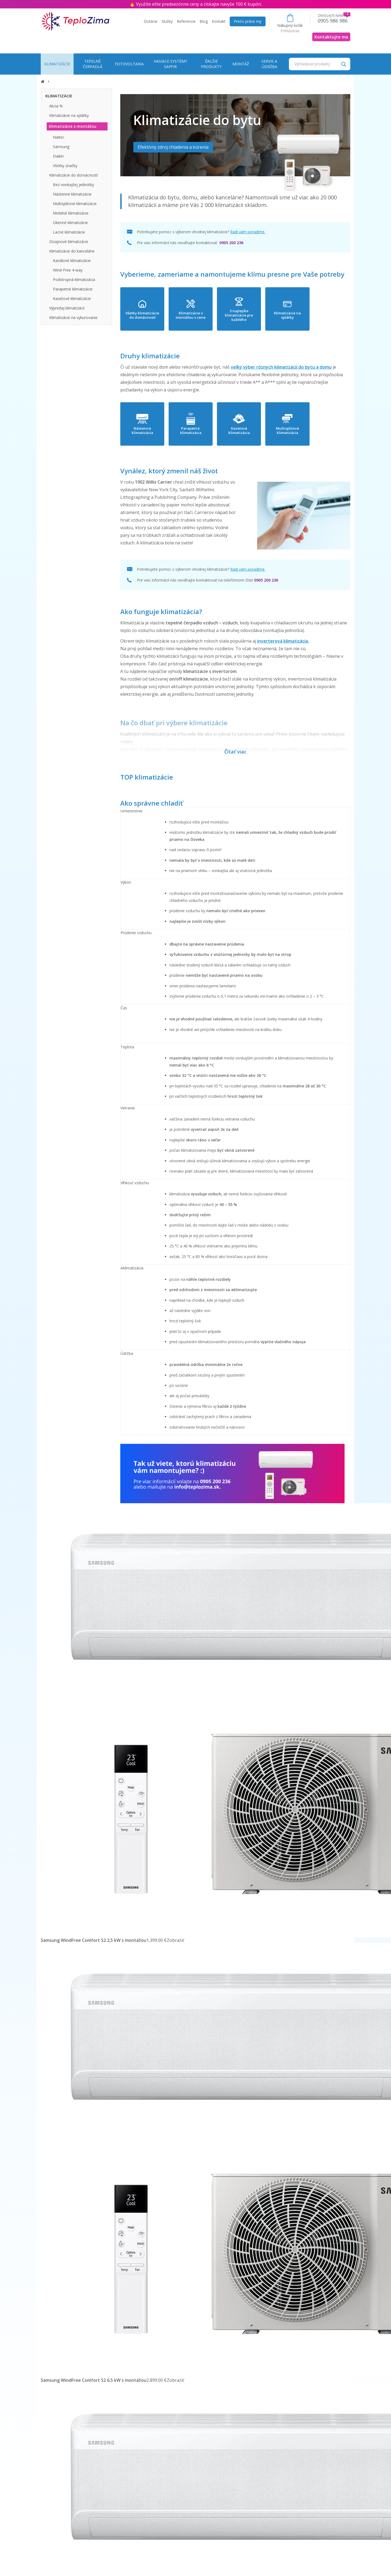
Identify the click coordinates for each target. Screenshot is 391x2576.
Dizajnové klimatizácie (68, 241)
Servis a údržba (269, 64)
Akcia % (56, 105)
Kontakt (219, 21)
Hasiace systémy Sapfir (170, 64)
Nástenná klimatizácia (147, 430)
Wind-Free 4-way (68, 270)
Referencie (186, 21)
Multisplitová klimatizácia (318, 430)
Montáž (240, 63)
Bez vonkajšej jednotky (73, 184)
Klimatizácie (57, 63)
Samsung (61, 146)
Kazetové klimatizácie (72, 298)
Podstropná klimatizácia (74, 279)
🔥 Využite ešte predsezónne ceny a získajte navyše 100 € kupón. (196, 4)
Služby (167, 21)
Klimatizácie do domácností (73, 175)
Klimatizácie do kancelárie (71, 251)
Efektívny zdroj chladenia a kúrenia (173, 147)
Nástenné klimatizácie (72, 194)
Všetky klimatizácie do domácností (146, 315)
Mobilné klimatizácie (71, 213)
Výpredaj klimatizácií (66, 308)
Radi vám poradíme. (247, 231)
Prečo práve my (247, 21)
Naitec (58, 137)
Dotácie (150, 21)
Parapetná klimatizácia (204, 430)
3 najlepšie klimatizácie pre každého (261, 315)
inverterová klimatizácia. (283, 641)
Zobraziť (175, 1940)
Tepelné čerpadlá (92, 64)
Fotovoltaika (129, 63)
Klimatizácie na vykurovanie (73, 317)
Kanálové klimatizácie (72, 260)
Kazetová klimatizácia (261, 430)
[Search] (343, 64)
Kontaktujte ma (331, 37)
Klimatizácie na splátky (318, 315)
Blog (204, 21)
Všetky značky (65, 165)
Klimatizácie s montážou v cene (204, 315)
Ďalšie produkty (211, 64)
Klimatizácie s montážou (72, 126)
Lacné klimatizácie (69, 232)
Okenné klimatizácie (70, 222)
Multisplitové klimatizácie (75, 203)
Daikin (58, 156)
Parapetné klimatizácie (73, 289)
